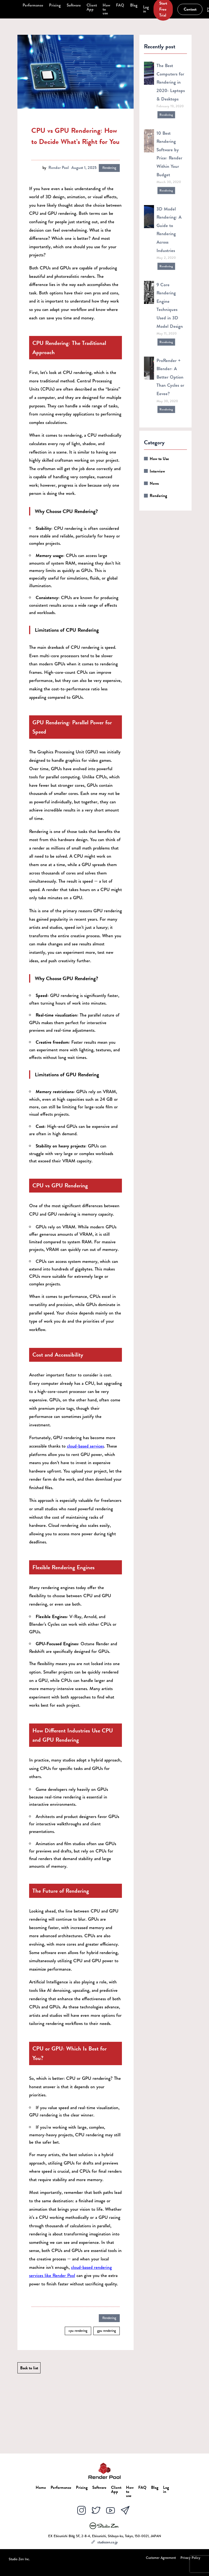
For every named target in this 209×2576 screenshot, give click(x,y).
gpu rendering (106, 2330)
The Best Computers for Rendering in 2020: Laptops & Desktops (170, 82)
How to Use (159, 459)
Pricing (55, 5)
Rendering (109, 167)
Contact (190, 9)
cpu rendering (78, 2330)
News (154, 483)
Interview (157, 471)
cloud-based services (85, 1446)
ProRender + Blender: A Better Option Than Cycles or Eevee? (170, 377)
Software (74, 5)
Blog (133, 5)
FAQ (120, 5)
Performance (33, 5)
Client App (92, 7)
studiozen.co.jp (104, 2542)
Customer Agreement (161, 2558)
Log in (146, 9)
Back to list (29, 2368)
